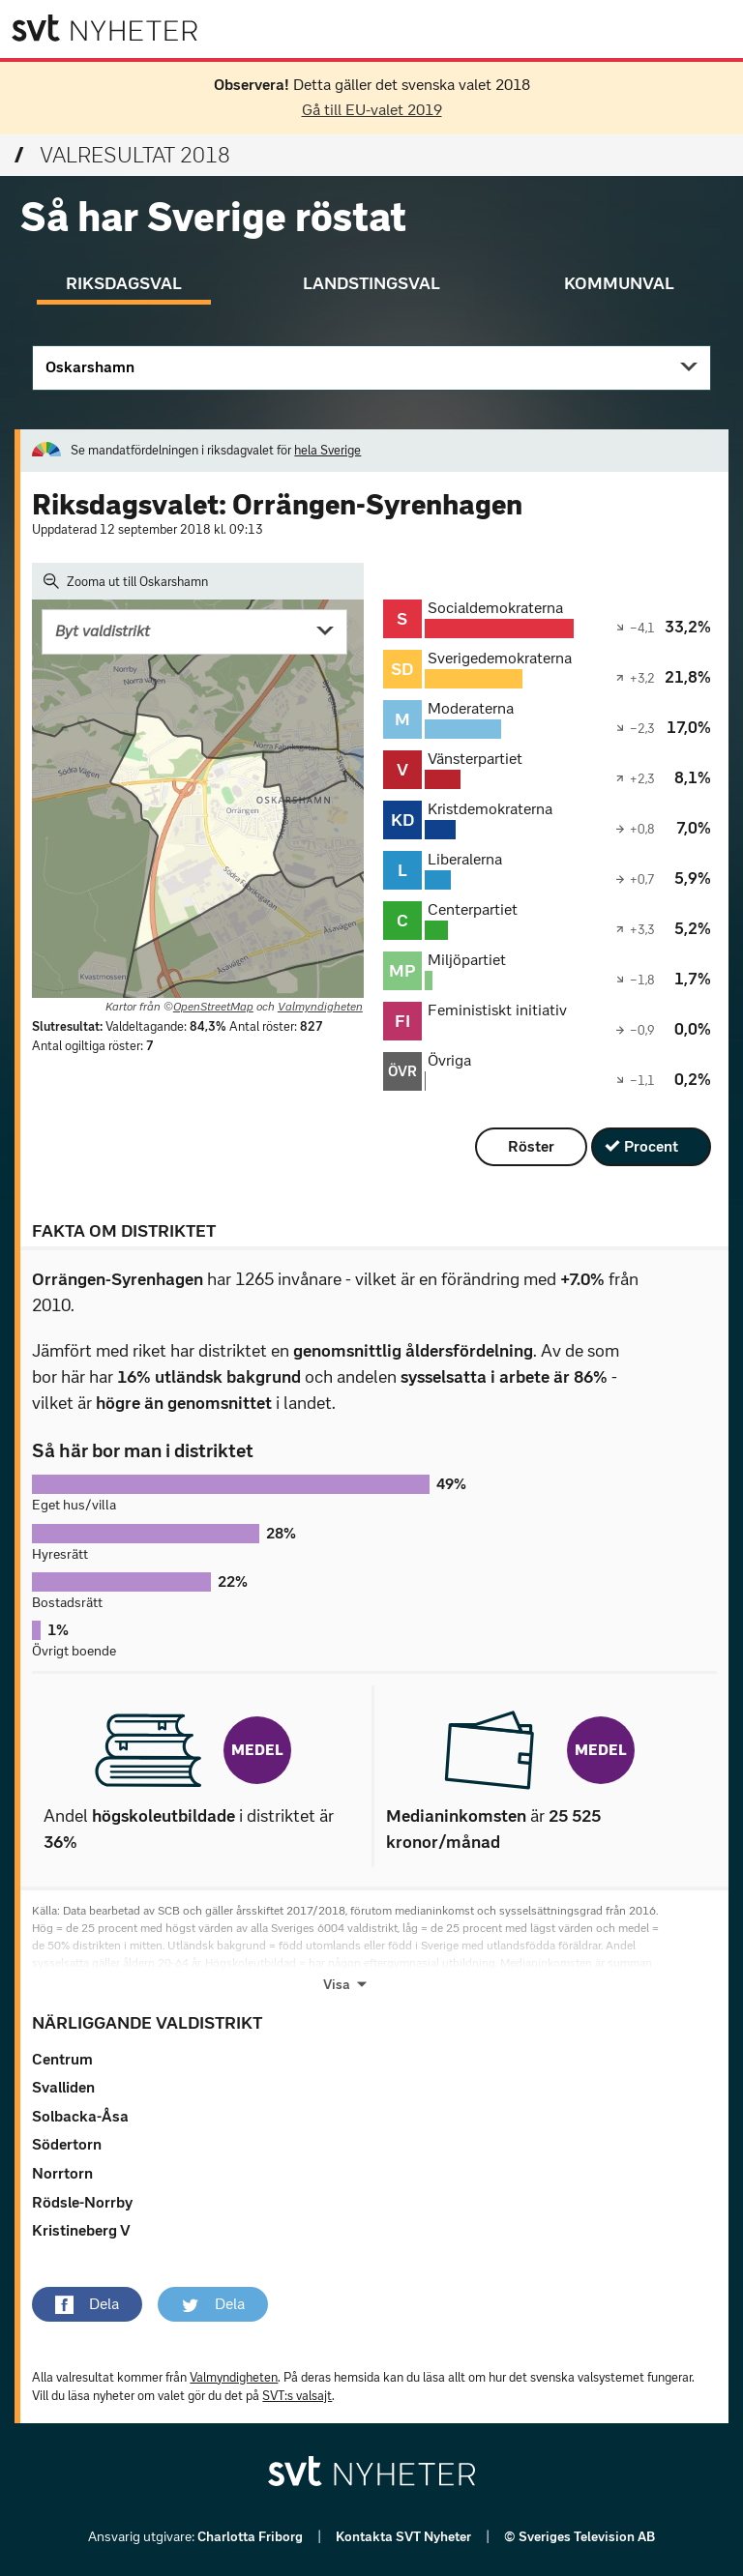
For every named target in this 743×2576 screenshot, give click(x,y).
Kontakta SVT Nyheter (405, 2537)
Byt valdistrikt (102, 631)
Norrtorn (62, 2173)
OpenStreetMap (213, 1006)
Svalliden (63, 2087)
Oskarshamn (89, 367)
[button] (87, 2304)
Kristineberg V (81, 2230)
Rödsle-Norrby (82, 2202)
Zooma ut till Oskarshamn (126, 581)
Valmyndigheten (320, 1006)
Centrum (62, 2059)
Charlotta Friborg (251, 2537)
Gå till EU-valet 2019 (372, 110)
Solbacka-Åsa (80, 2116)
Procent (651, 1146)
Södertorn (67, 2144)
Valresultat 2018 (122, 155)
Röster (531, 1146)
